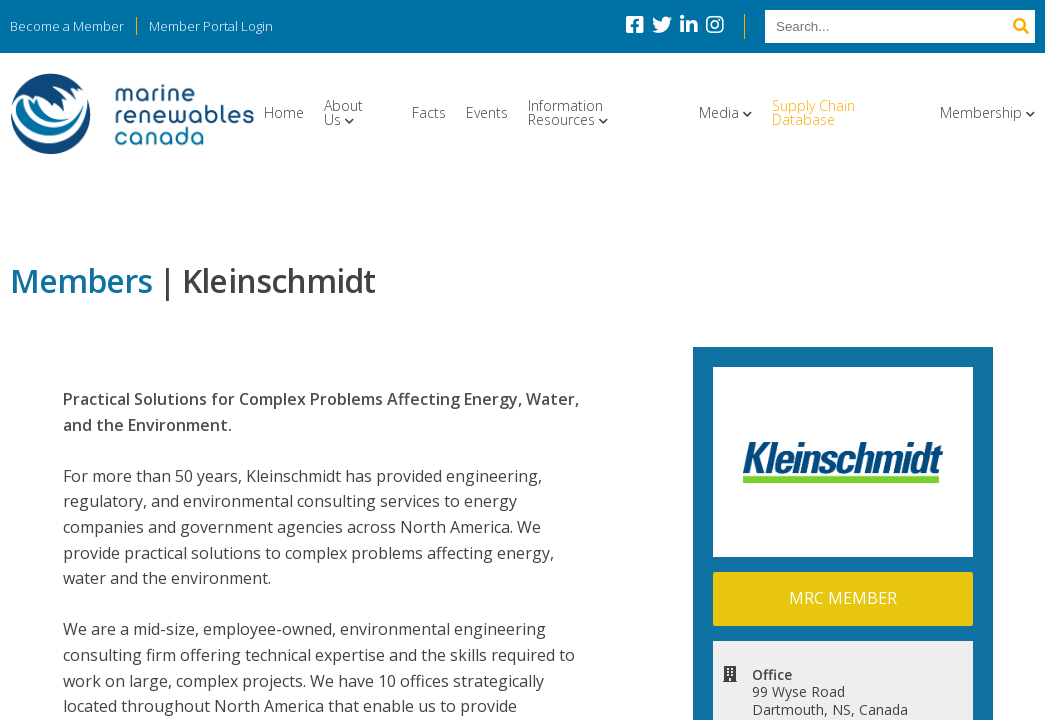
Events (487, 113)
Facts (429, 113)
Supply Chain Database (813, 113)
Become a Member (67, 26)
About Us (343, 113)
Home (284, 113)
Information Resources (565, 113)
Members (81, 280)
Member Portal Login (211, 26)
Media (719, 113)
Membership (981, 113)
